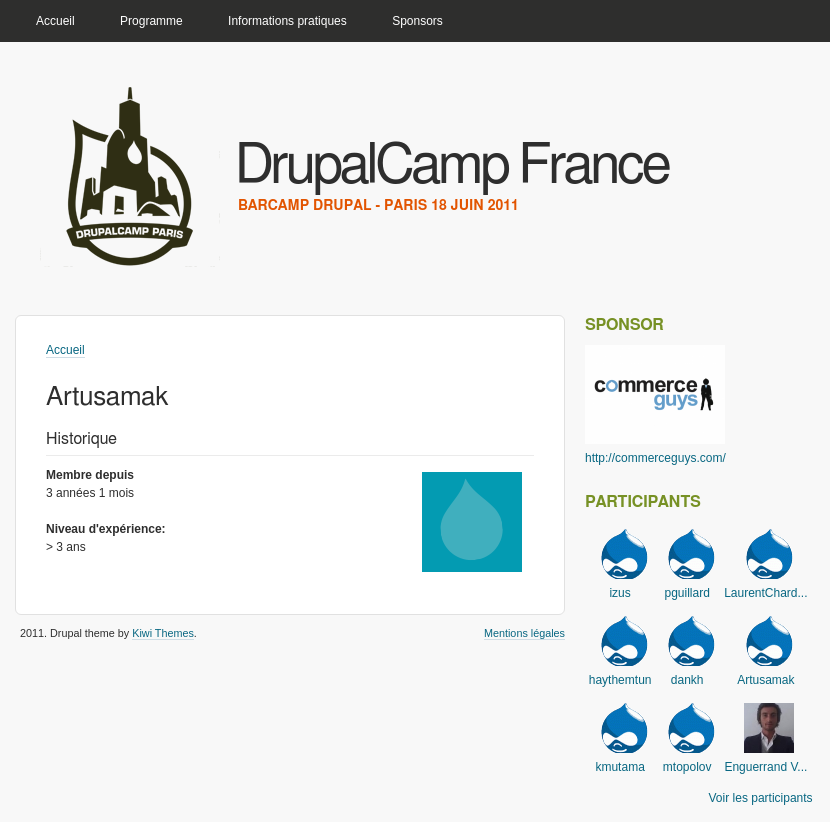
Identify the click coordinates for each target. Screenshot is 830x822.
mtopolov (687, 767)
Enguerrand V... (765, 767)
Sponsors (417, 21)
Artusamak (765, 680)
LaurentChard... (765, 593)
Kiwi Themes (163, 633)
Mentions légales (524, 633)
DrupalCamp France (451, 166)
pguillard (687, 593)
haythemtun (620, 680)
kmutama (619, 767)
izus (619, 593)
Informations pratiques (287, 21)
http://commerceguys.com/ (655, 458)
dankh (687, 680)
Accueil (55, 21)
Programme (151, 21)
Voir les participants (761, 798)
